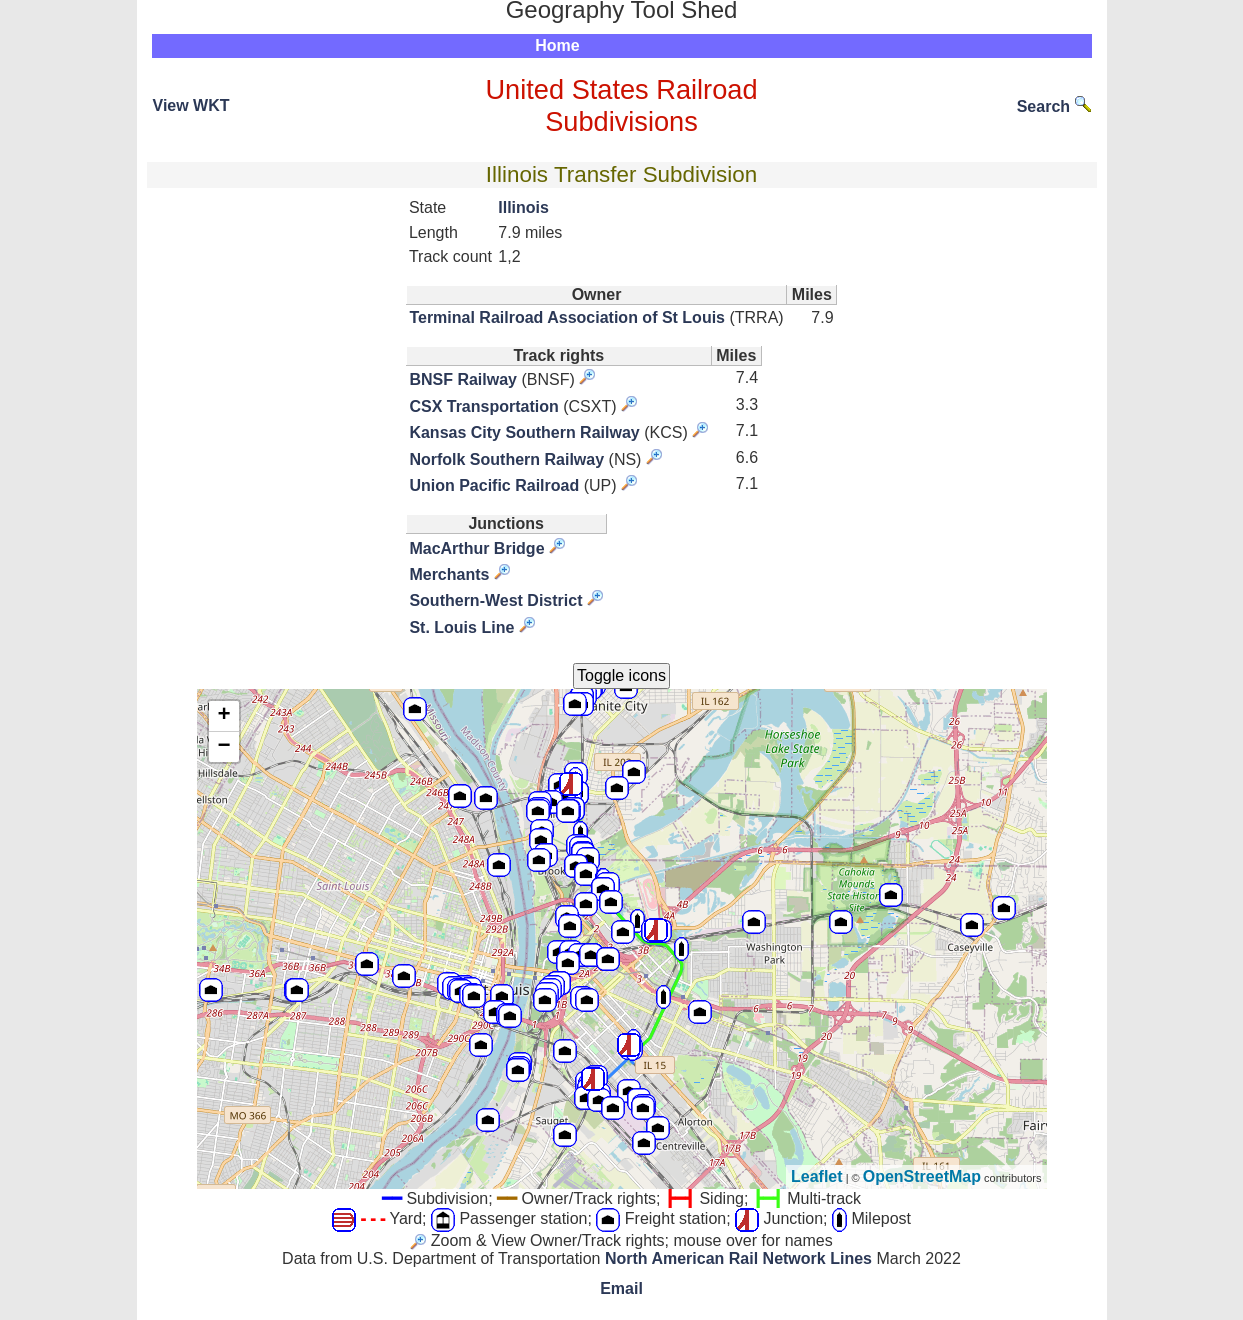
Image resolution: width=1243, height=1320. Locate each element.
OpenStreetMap (922, 1176)
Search (1054, 106)
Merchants (449, 574)
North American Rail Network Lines (738, 1258)
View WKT (191, 105)
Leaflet (817, 1176)
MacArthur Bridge (476, 548)
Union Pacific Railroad (494, 485)
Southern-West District (495, 600)
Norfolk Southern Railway (506, 459)
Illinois (523, 207)
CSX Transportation (483, 406)
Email (621, 1288)
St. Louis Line (461, 627)
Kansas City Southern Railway (524, 432)
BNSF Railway (463, 379)
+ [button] (223, 716)
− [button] (223, 747)
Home (557, 45)
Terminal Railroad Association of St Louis (567, 317)
